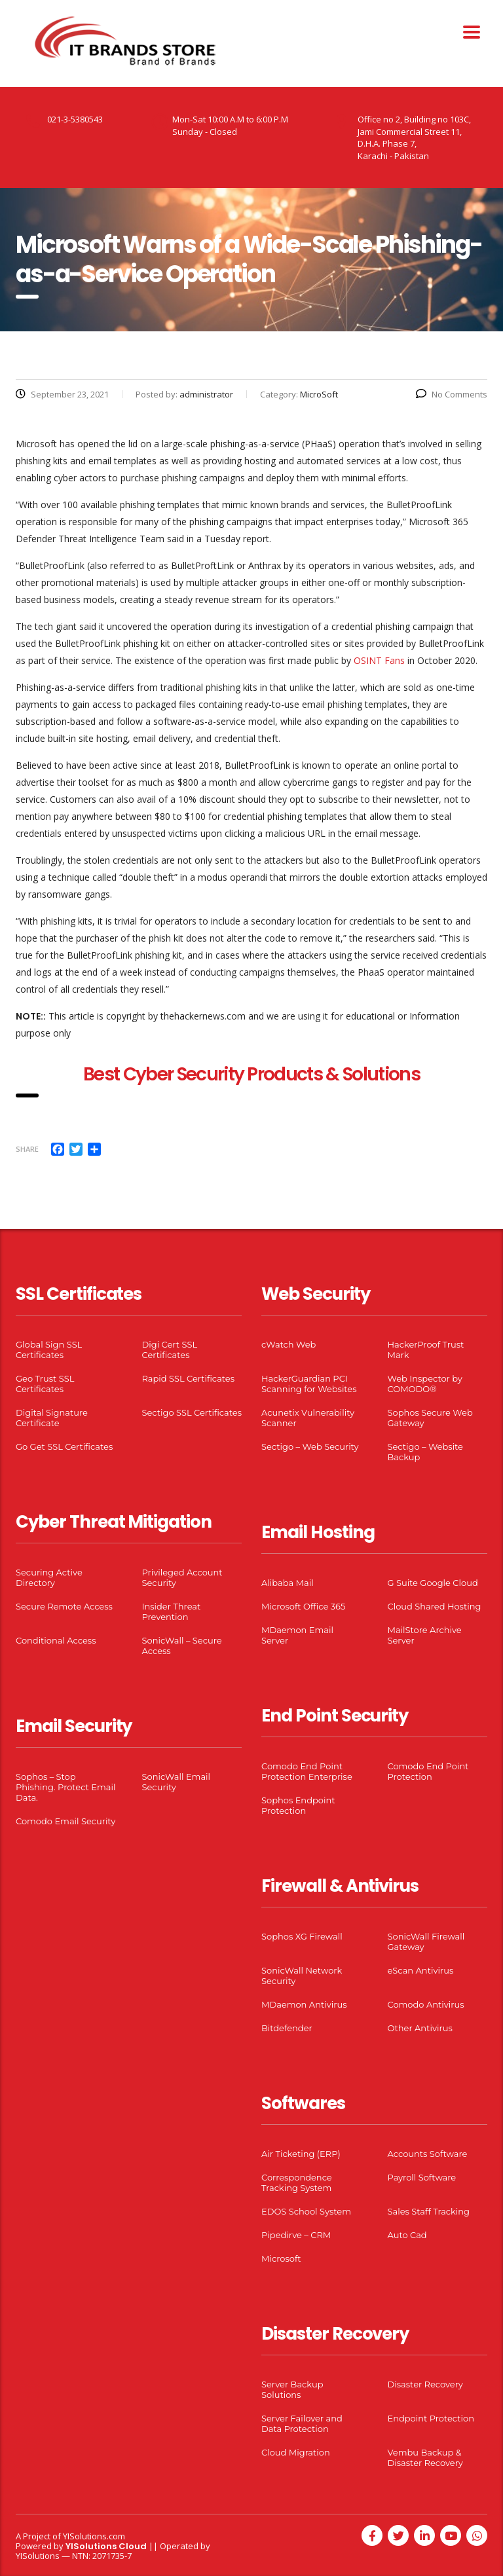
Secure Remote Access (64, 1606)
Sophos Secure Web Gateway (430, 1417)
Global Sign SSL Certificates (49, 1349)
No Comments (451, 394)
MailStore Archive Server (425, 1635)
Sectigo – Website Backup (425, 1451)
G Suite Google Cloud (433, 1582)
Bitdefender (286, 2028)
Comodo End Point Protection (428, 1771)
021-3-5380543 (75, 119)
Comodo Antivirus (426, 2004)
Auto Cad (407, 2235)
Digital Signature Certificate (52, 1417)
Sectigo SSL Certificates (192, 1412)
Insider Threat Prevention (171, 1611)
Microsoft (281, 2258)
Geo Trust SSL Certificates (45, 1383)
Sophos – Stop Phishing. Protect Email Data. (65, 1787)
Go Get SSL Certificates (64, 1446)
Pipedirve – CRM (296, 2235)
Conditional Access (56, 1640)
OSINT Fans (379, 660)
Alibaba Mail (287, 1582)
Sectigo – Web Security (309, 1446)
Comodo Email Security (65, 1821)
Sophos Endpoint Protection (298, 1805)
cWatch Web (288, 1344)
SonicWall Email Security (176, 1781)
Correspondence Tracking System (296, 2182)
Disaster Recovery (425, 2384)
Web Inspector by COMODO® (425, 1383)
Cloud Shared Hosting (434, 1606)
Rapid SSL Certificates (188, 1378)
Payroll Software (422, 2177)
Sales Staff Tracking (429, 2211)
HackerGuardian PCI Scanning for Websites (309, 1383)
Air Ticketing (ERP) (301, 2153)
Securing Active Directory (49, 1577)
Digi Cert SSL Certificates (170, 1349)
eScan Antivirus (421, 1970)
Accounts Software (428, 2153)
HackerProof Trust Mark (426, 1349)
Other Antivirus (420, 2028)
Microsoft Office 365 (303, 1606)
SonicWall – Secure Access (182, 1645)
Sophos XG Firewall (302, 1936)
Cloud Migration (295, 2452)
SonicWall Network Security (301, 1975)
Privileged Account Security (182, 1577)
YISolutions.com (94, 2536)
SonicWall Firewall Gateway (426, 1941)
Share (27, 1149)
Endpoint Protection (431, 2418)
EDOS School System (306, 2211)
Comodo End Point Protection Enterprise (306, 1771)
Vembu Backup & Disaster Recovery (425, 2457)
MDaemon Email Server (297, 1635)
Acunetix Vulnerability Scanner (307, 1417)
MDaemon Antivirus (304, 2004)
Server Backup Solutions (292, 2389)
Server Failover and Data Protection (302, 2423)
